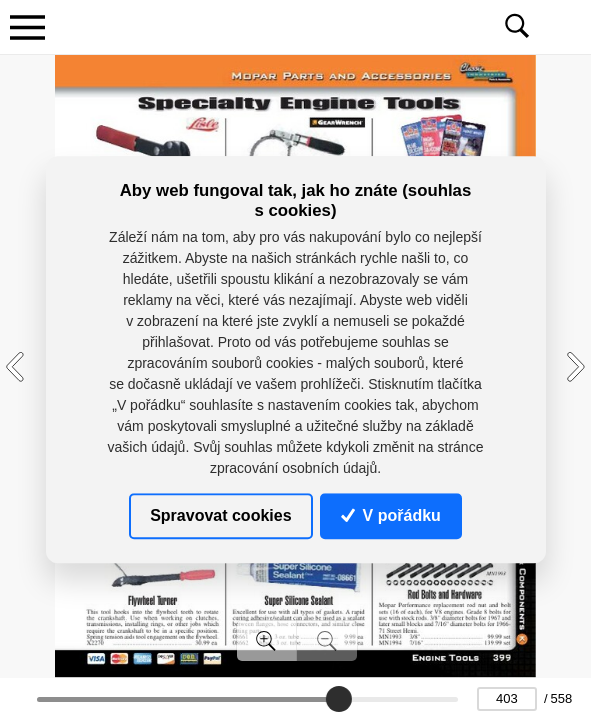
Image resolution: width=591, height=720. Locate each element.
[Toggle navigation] (27, 27)
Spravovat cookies (220, 515)
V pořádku (391, 515)
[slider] (339, 699)
